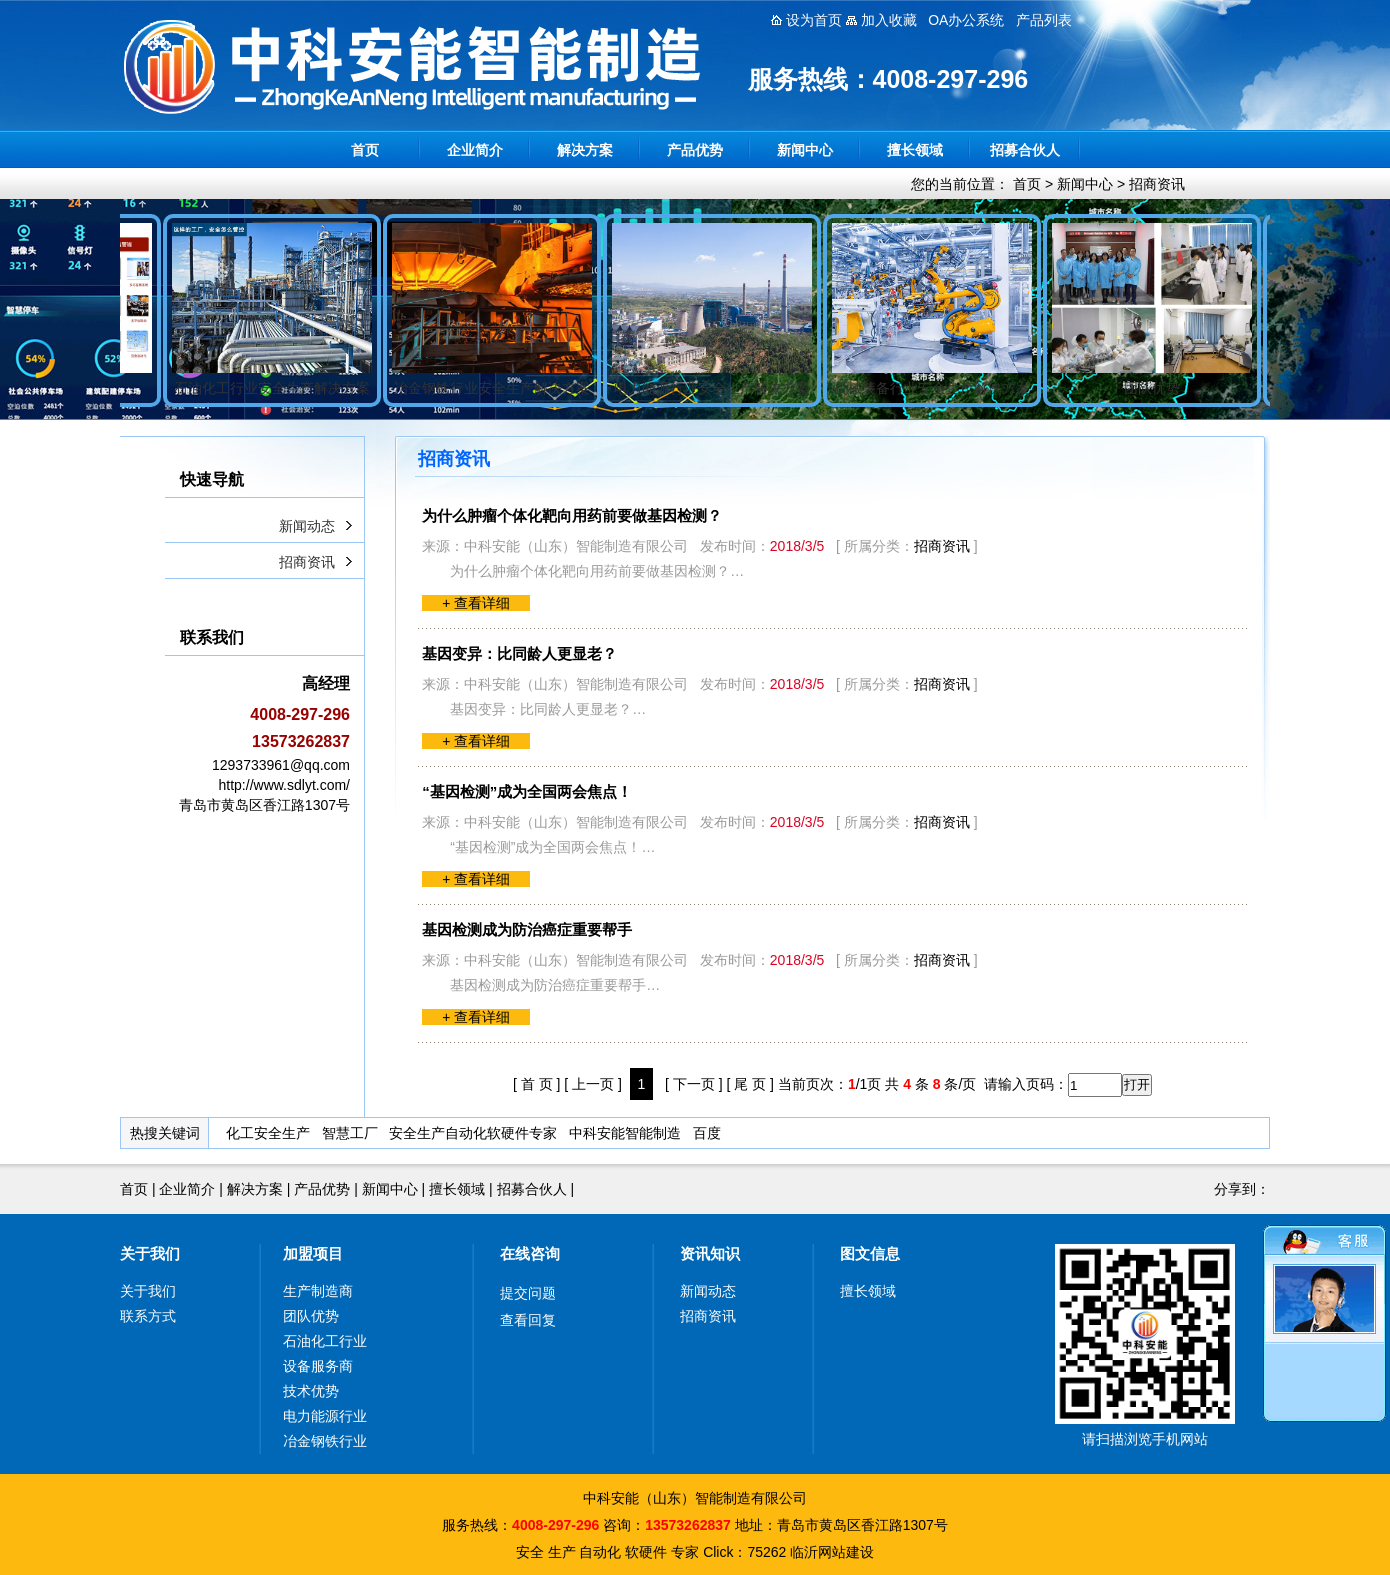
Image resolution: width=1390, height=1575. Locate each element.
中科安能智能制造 (625, 1133)
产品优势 (695, 150)
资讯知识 (710, 1253)
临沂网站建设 (832, 1552)
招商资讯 (1157, 184)
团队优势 (311, 1316)
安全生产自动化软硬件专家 (473, 1133)
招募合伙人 (1025, 150)
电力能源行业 (325, 1416)
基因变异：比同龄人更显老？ (519, 653)
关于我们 (150, 1253)
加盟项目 (313, 1253)
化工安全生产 (268, 1133)
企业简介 (475, 150)
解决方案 (585, 150)
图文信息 (870, 1253)
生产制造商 (318, 1291)
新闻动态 (307, 526)
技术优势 (311, 1391)
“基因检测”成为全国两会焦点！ (527, 791)
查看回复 (528, 1320)
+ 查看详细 (476, 603)
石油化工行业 (325, 1341)
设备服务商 (318, 1366)
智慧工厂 (350, 1133)
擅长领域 (915, 150)
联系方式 (148, 1316)
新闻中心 (805, 150)
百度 (707, 1133)
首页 (365, 150)
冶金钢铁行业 (325, 1441)
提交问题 (528, 1293)
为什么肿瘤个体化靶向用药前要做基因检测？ (572, 515)
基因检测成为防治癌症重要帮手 (527, 929)
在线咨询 (530, 1253)
